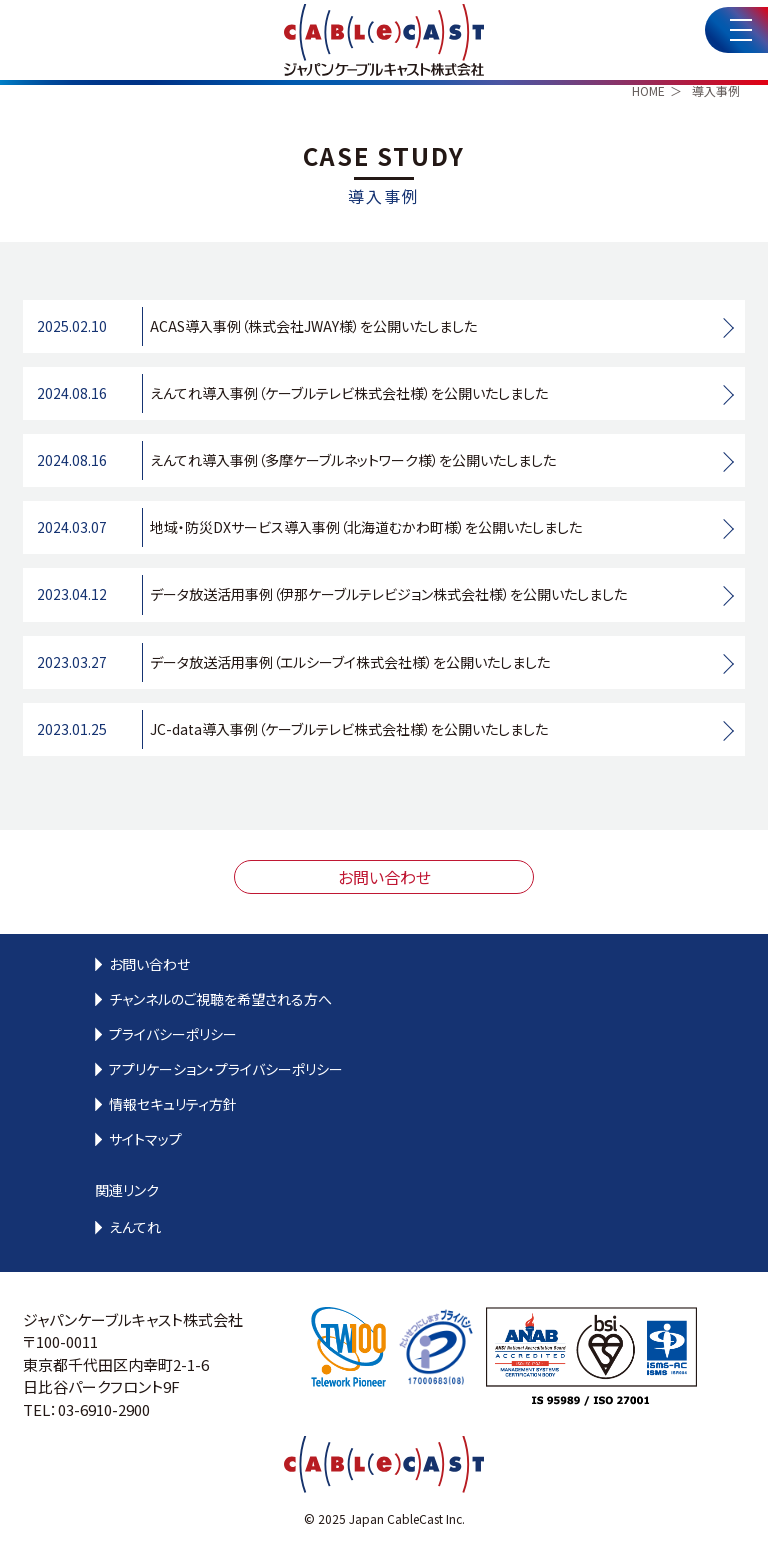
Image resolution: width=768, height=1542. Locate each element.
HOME (648, 90)
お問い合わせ (384, 877)
